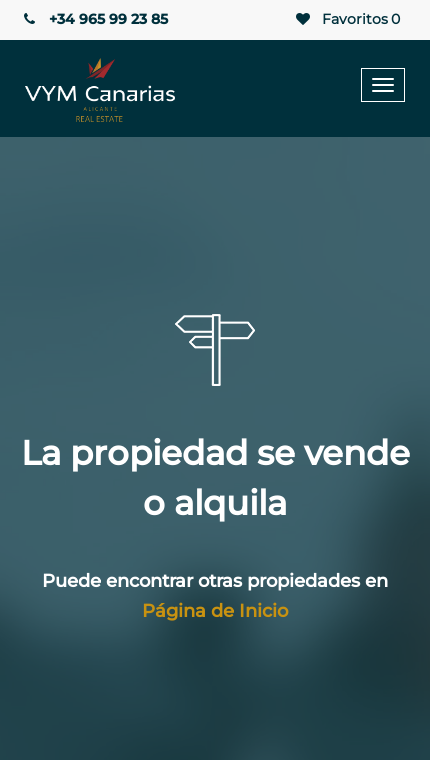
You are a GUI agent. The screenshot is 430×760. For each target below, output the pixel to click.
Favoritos (346, 19)
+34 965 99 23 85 (94, 19)
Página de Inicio (215, 611)
